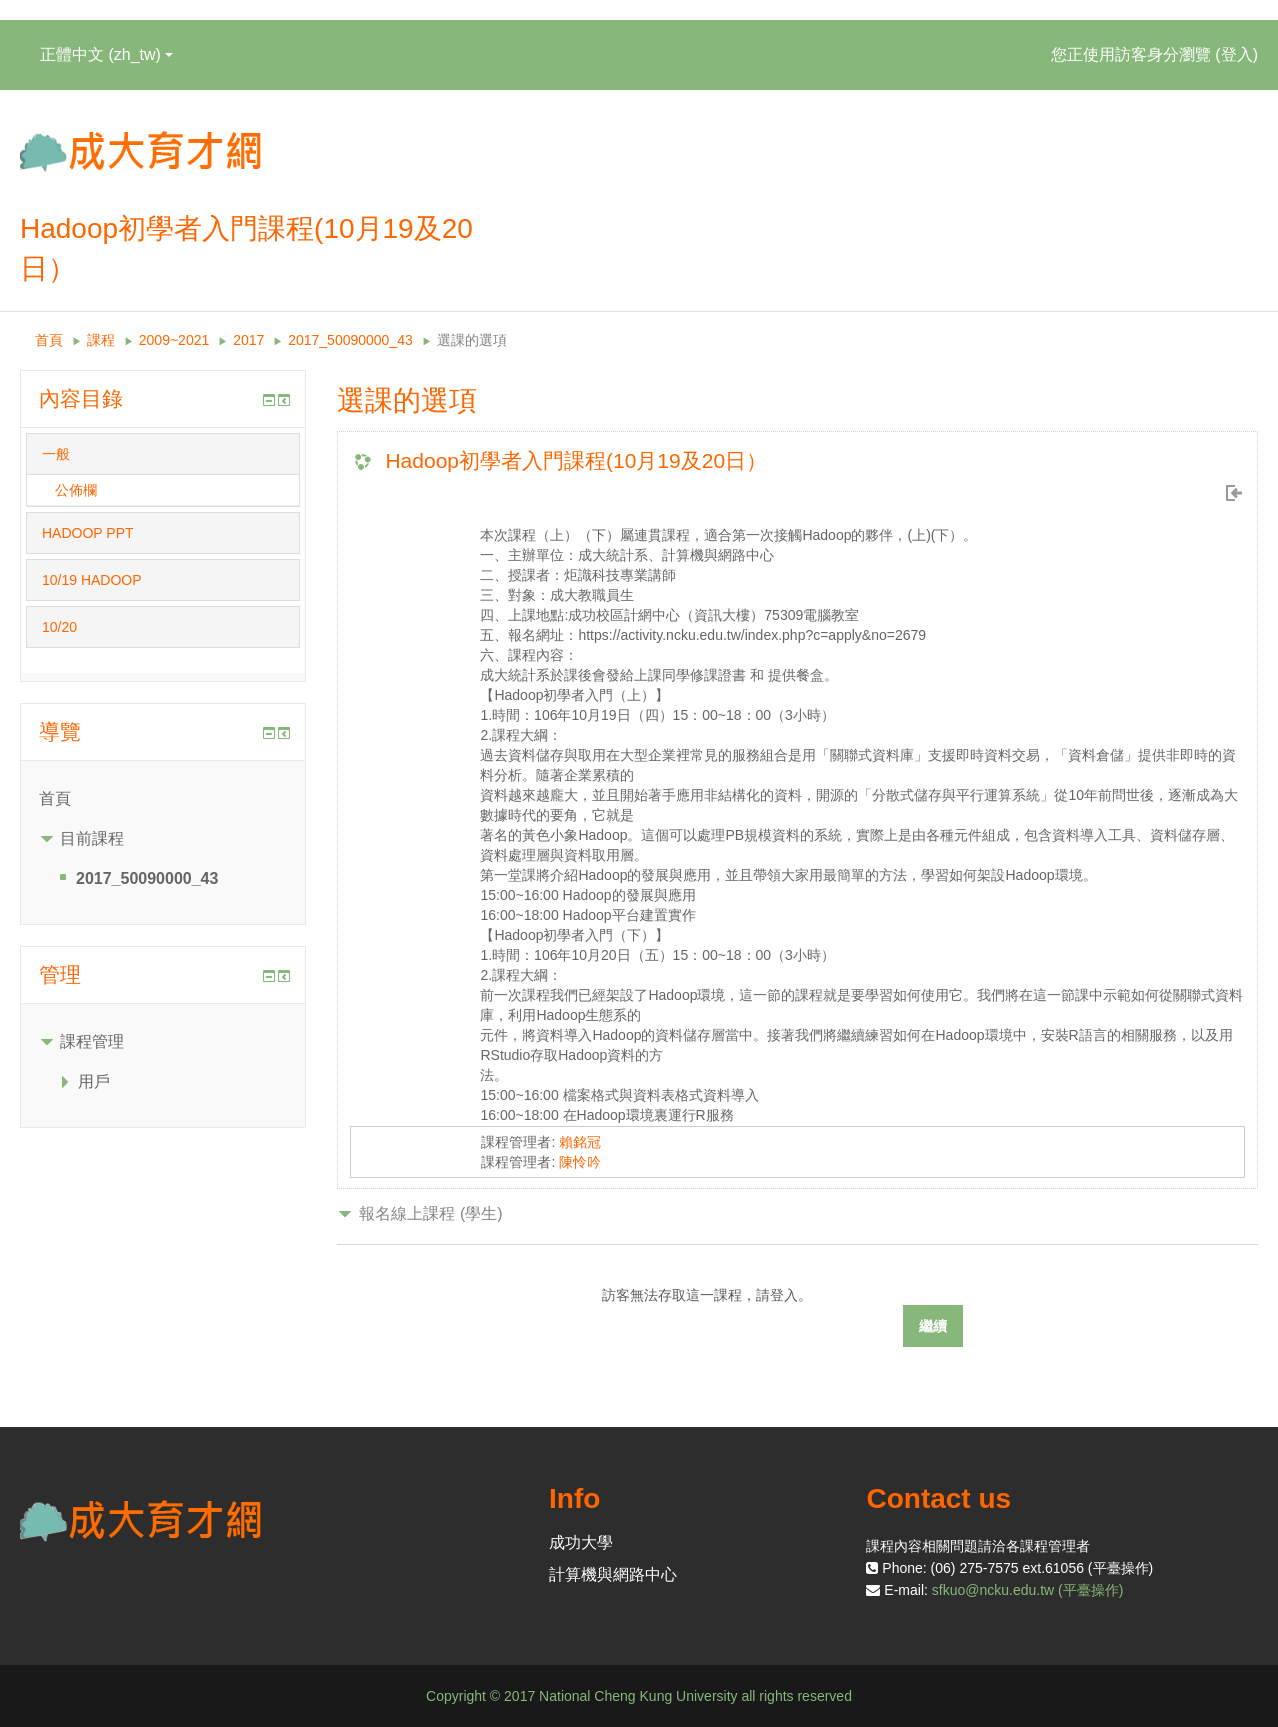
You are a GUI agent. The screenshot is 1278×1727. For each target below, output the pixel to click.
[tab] (163, 454)
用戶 (94, 1081)
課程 (101, 340)
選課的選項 (472, 340)
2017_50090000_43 (350, 340)
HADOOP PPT (88, 533)
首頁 (49, 340)
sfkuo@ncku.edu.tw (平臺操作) (1028, 1590)
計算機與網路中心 (613, 1574)
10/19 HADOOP (92, 580)
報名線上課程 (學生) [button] (430, 1213)
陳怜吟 (580, 1162)
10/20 (59, 627)
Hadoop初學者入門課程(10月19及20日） (576, 460)
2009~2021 (174, 340)
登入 (1237, 54)
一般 (56, 454)
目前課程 (92, 838)
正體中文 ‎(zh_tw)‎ (106, 54)
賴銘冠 (580, 1142)
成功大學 (581, 1542)
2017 (248, 340)
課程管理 (92, 1041)
